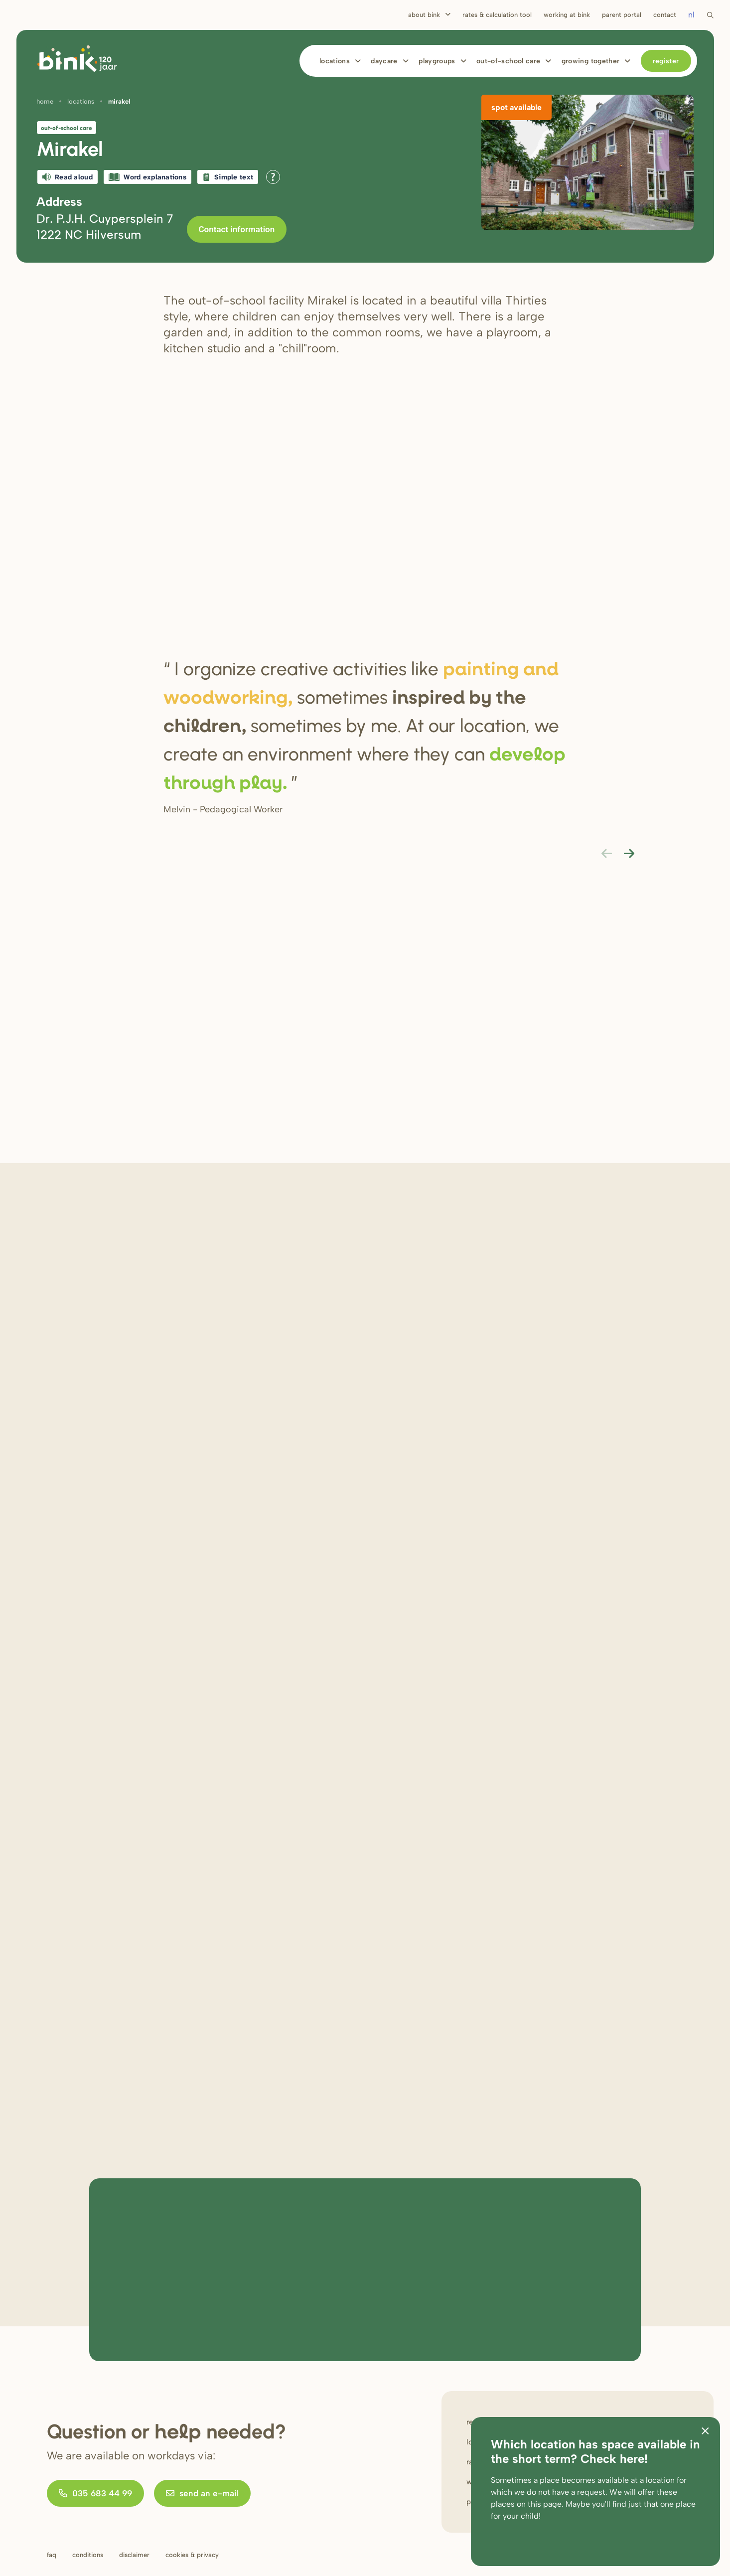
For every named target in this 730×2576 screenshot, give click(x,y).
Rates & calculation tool (497, 14)
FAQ (51, 2555)
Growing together (591, 61)
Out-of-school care (508, 61)
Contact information (237, 229)
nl (691, 14)
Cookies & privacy (192, 2555)
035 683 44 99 (95, 2493)
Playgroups (437, 61)
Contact (664, 14)
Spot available (516, 107)
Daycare (384, 61)
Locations (334, 61)
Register (666, 61)
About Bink (424, 14)
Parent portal (621, 14)
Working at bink (567, 14)
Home (44, 101)
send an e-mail (202, 2493)
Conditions (87, 2555)
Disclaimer (134, 2555)
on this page (539, 2504)
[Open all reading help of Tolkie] (273, 177)
